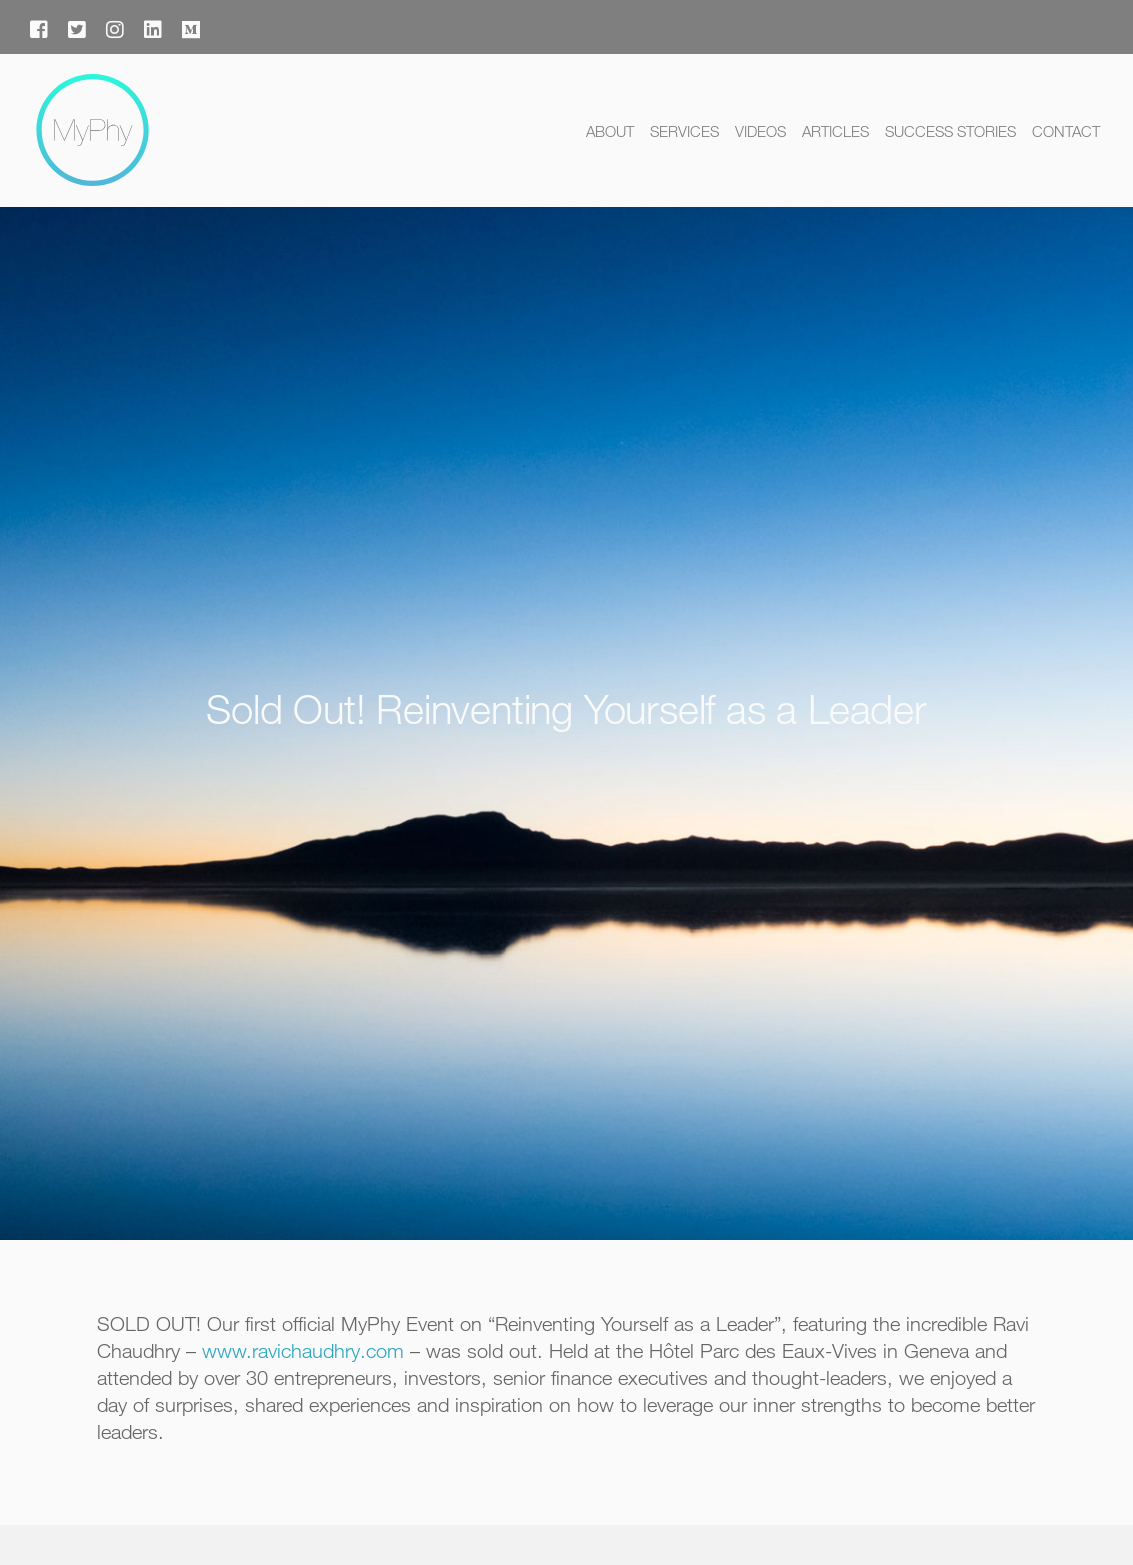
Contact (1066, 131)
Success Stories (950, 131)
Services (684, 131)
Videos (760, 131)
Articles (835, 131)
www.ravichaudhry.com (303, 1350)
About (610, 131)
